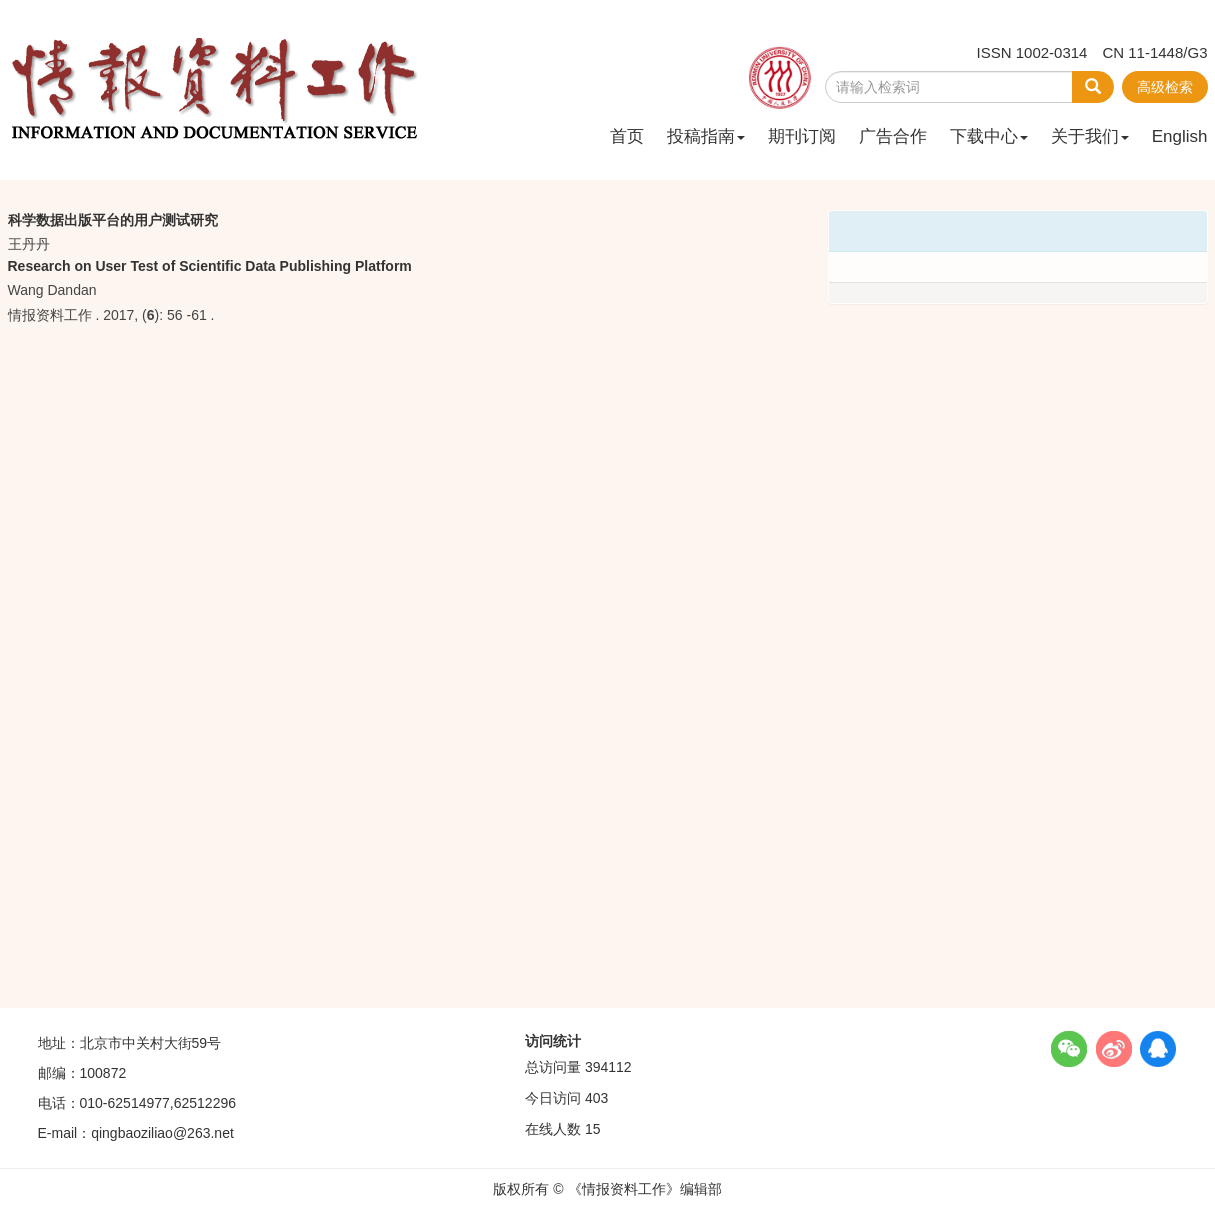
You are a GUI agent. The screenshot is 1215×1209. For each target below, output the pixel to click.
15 (593, 1129)
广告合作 (893, 136)
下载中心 (989, 136)
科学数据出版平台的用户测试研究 (113, 220)
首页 (627, 136)
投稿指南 (706, 136)
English (1180, 136)
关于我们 (1090, 136)
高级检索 (1165, 87)
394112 (608, 1067)
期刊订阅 (802, 136)
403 (596, 1098)
